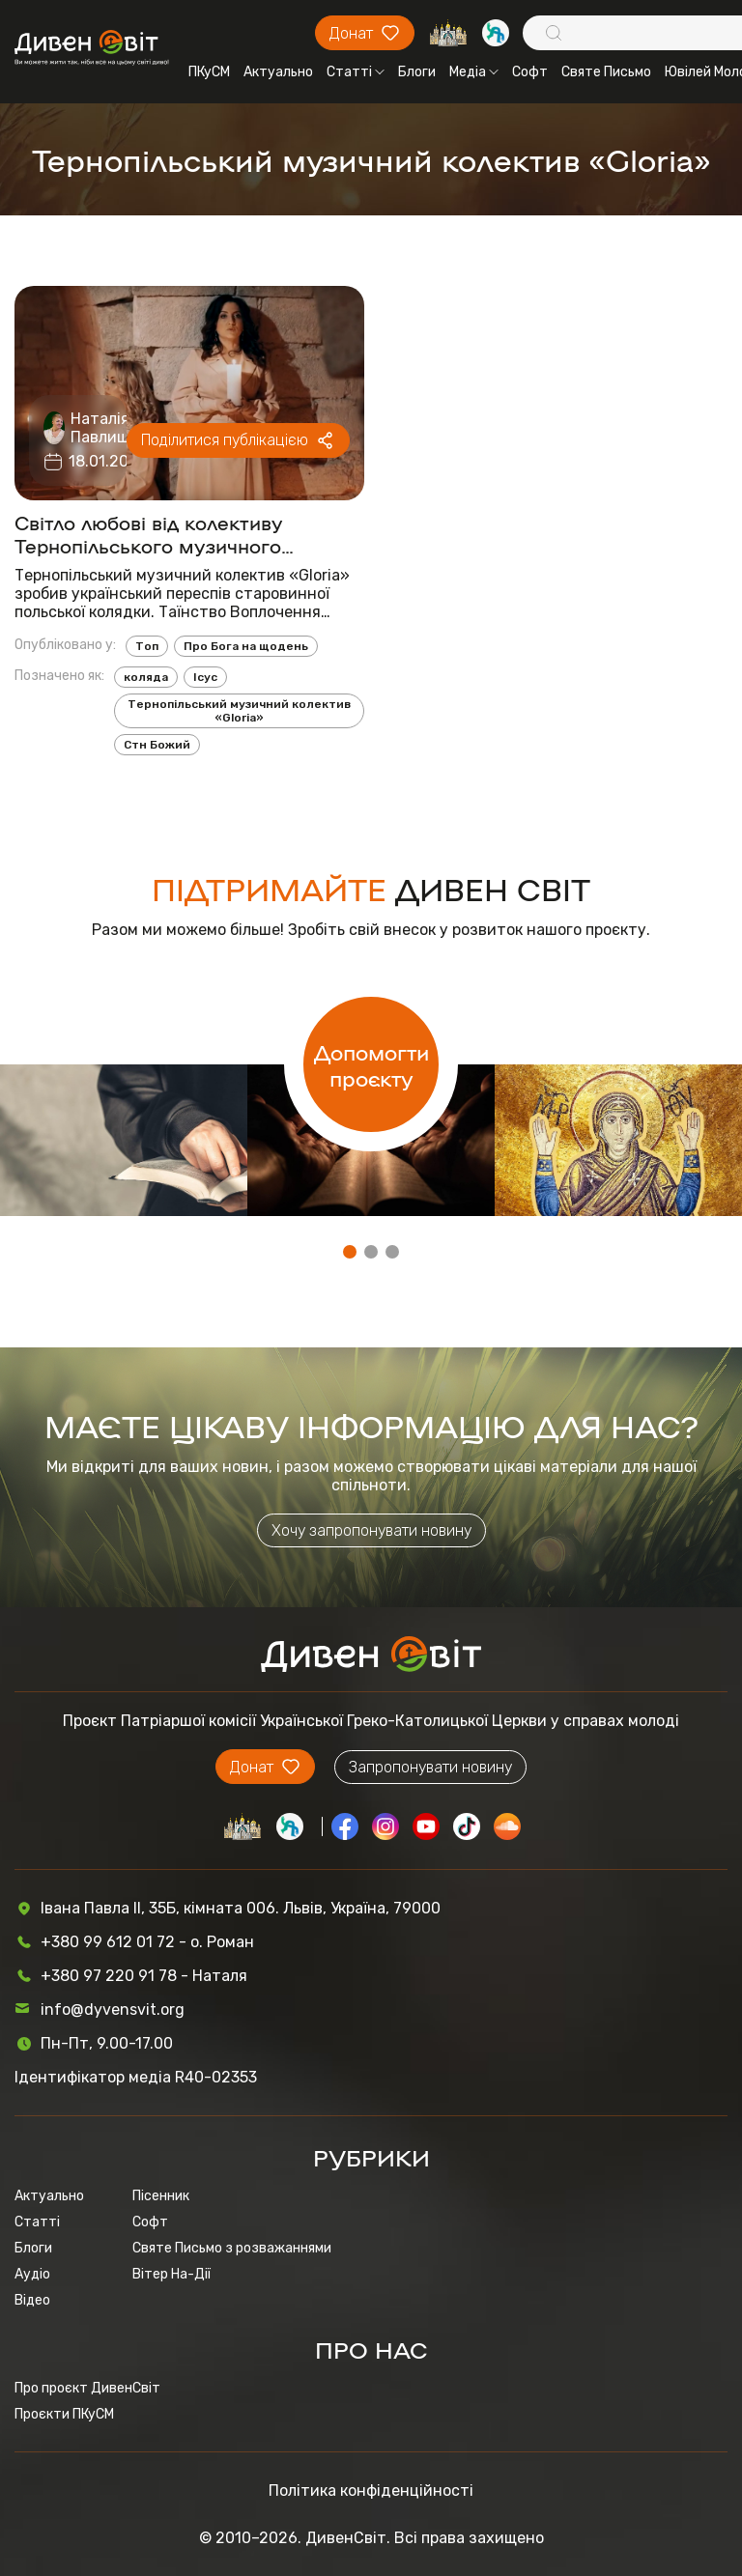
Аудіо (32, 2274)
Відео (32, 2300)
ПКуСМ (209, 72)
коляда (146, 677)
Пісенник (160, 2196)
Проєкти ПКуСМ (64, 2414)
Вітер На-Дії (171, 2274)
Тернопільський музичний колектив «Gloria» (239, 710)
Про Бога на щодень (246, 646)
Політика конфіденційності (371, 2490)
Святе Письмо (606, 72)
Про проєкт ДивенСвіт (87, 2388)
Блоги (417, 72)
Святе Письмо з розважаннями (231, 2248)
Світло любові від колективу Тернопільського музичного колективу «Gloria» (148, 533)
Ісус (205, 677)
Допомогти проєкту (371, 1064)
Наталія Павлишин (110, 428)
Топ (146, 646)
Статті (356, 72)
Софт (530, 72)
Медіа (474, 72)
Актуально (278, 72)
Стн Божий (157, 744)
